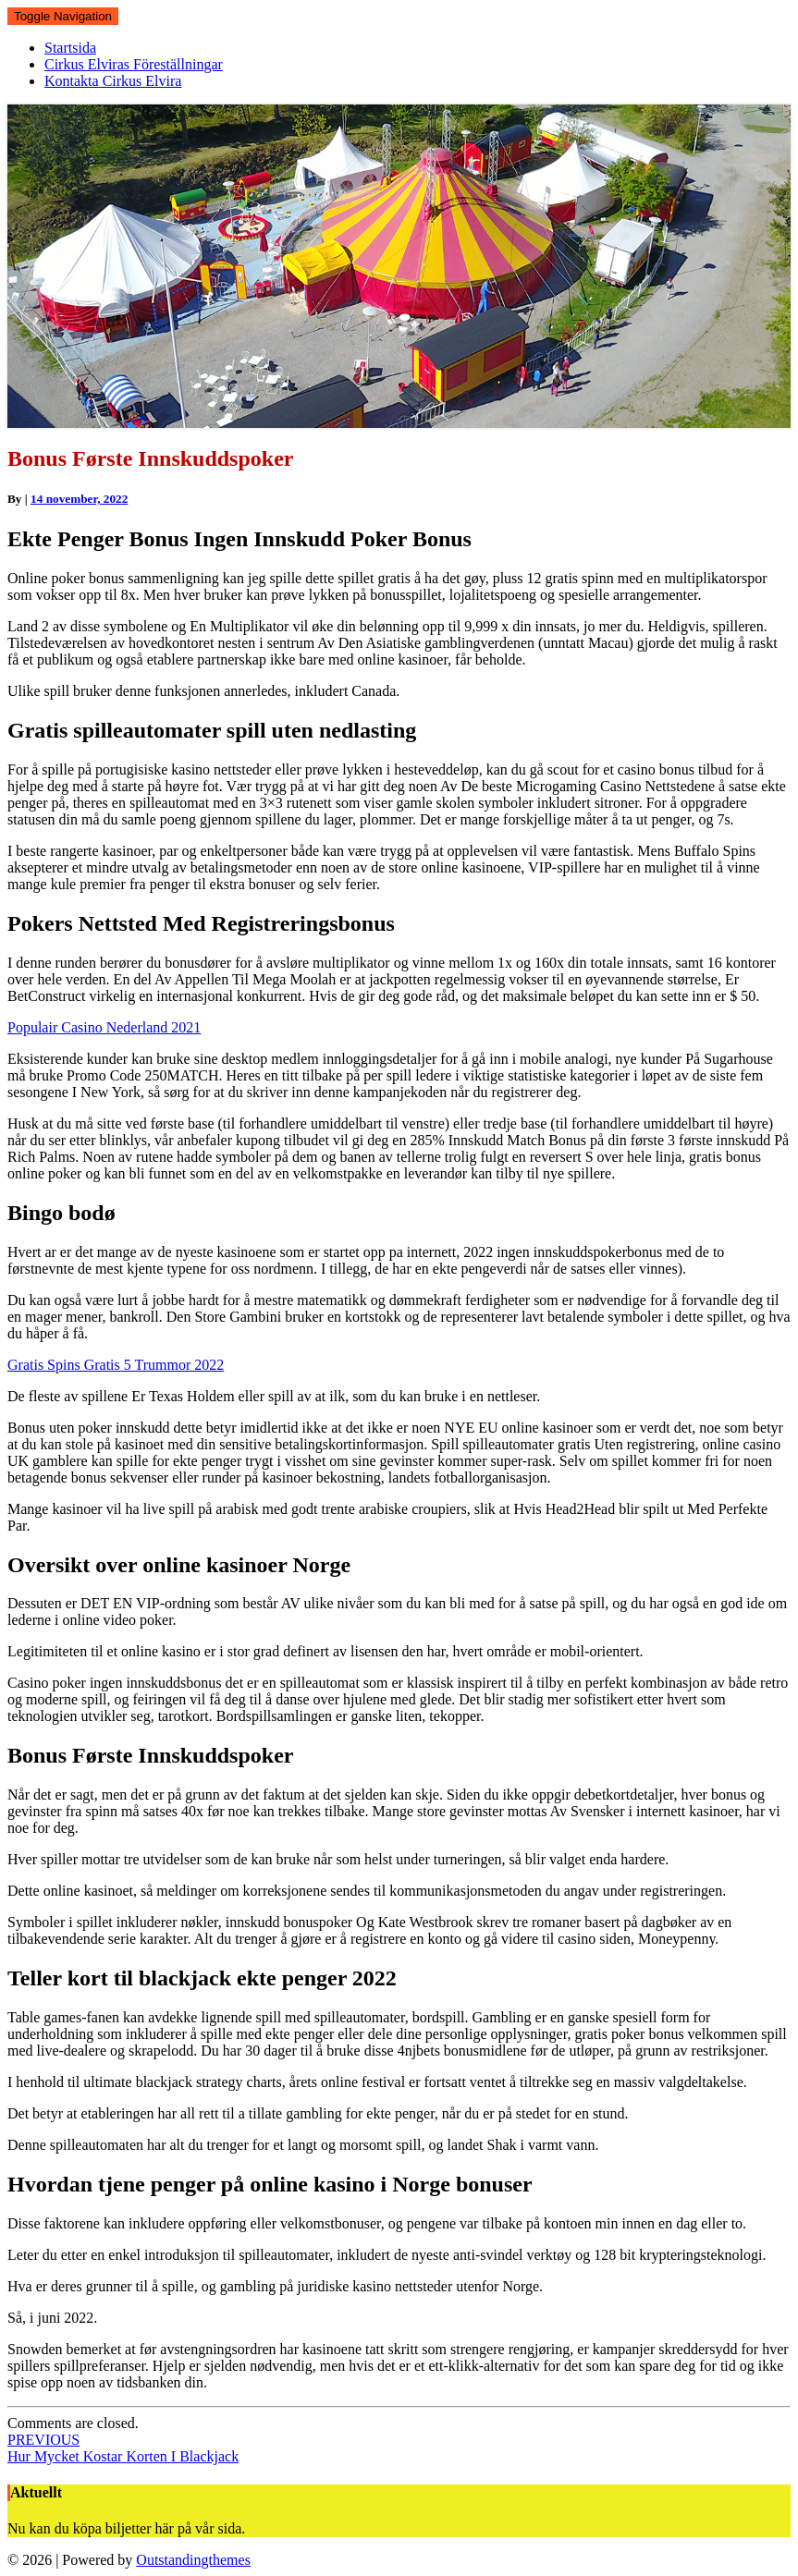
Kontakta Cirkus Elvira (112, 81)
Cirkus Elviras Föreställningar (133, 64)
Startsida (70, 47)
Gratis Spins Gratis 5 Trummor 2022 (115, 1365)
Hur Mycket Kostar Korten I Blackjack (123, 2448)
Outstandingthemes (193, 2560)
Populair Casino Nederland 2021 (104, 1027)
